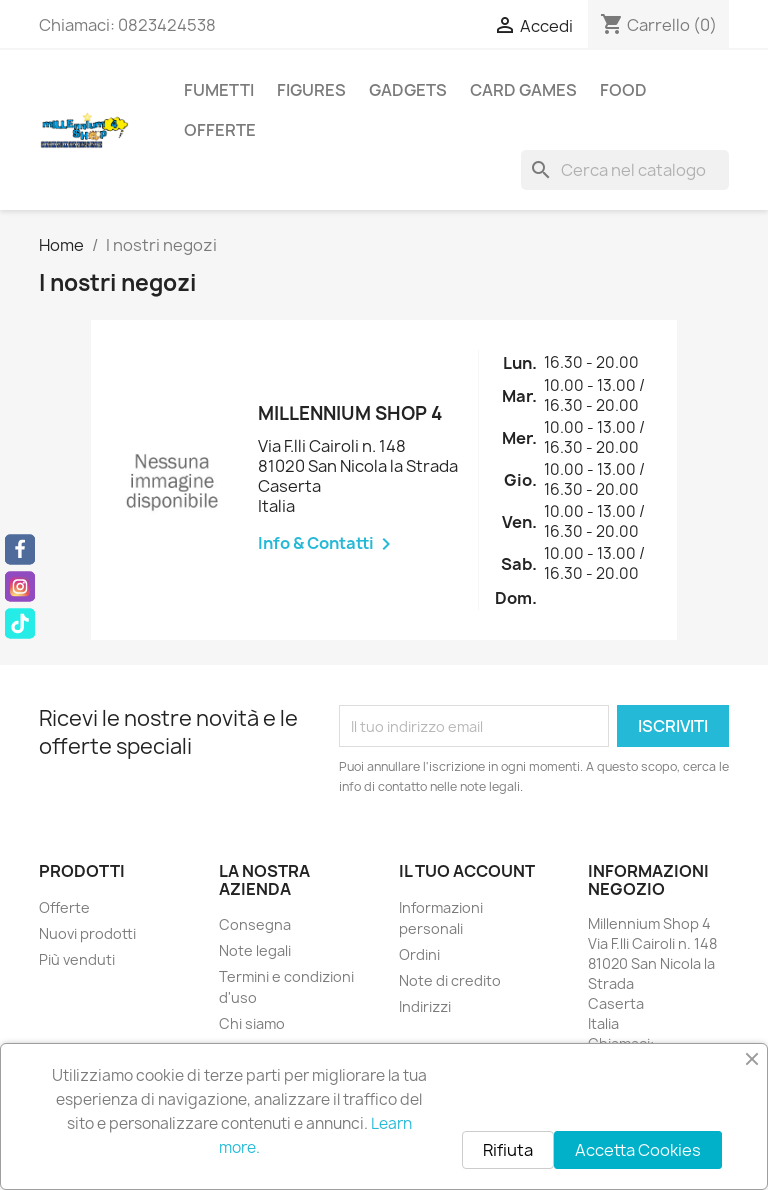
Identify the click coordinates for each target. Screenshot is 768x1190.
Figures (311, 90)
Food (623, 90)
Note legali (255, 950)
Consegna (255, 924)
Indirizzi (425, 1006)
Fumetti (219, 90)
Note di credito (450, 980)
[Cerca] (625, 170)
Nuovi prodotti (87, 933)
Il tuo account (467, 871)
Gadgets (408, 90)
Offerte (220, 130)
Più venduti (77, 959)
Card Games (523, 90)
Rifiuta (508, 1150)
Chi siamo (252, 1023)
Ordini (419, 954)
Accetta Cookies (638, 1150)
